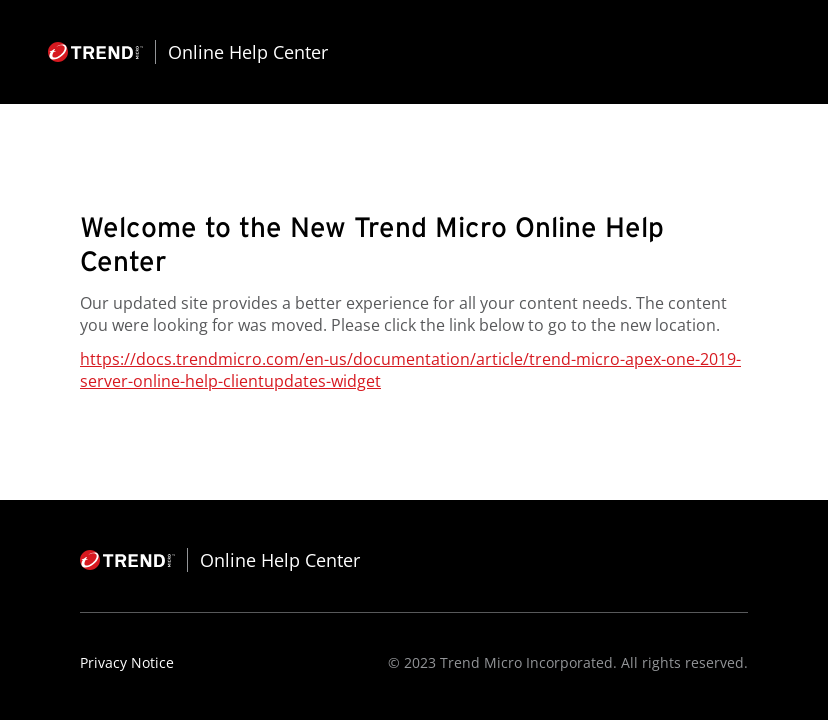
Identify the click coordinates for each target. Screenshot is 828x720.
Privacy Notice (127, 662)
